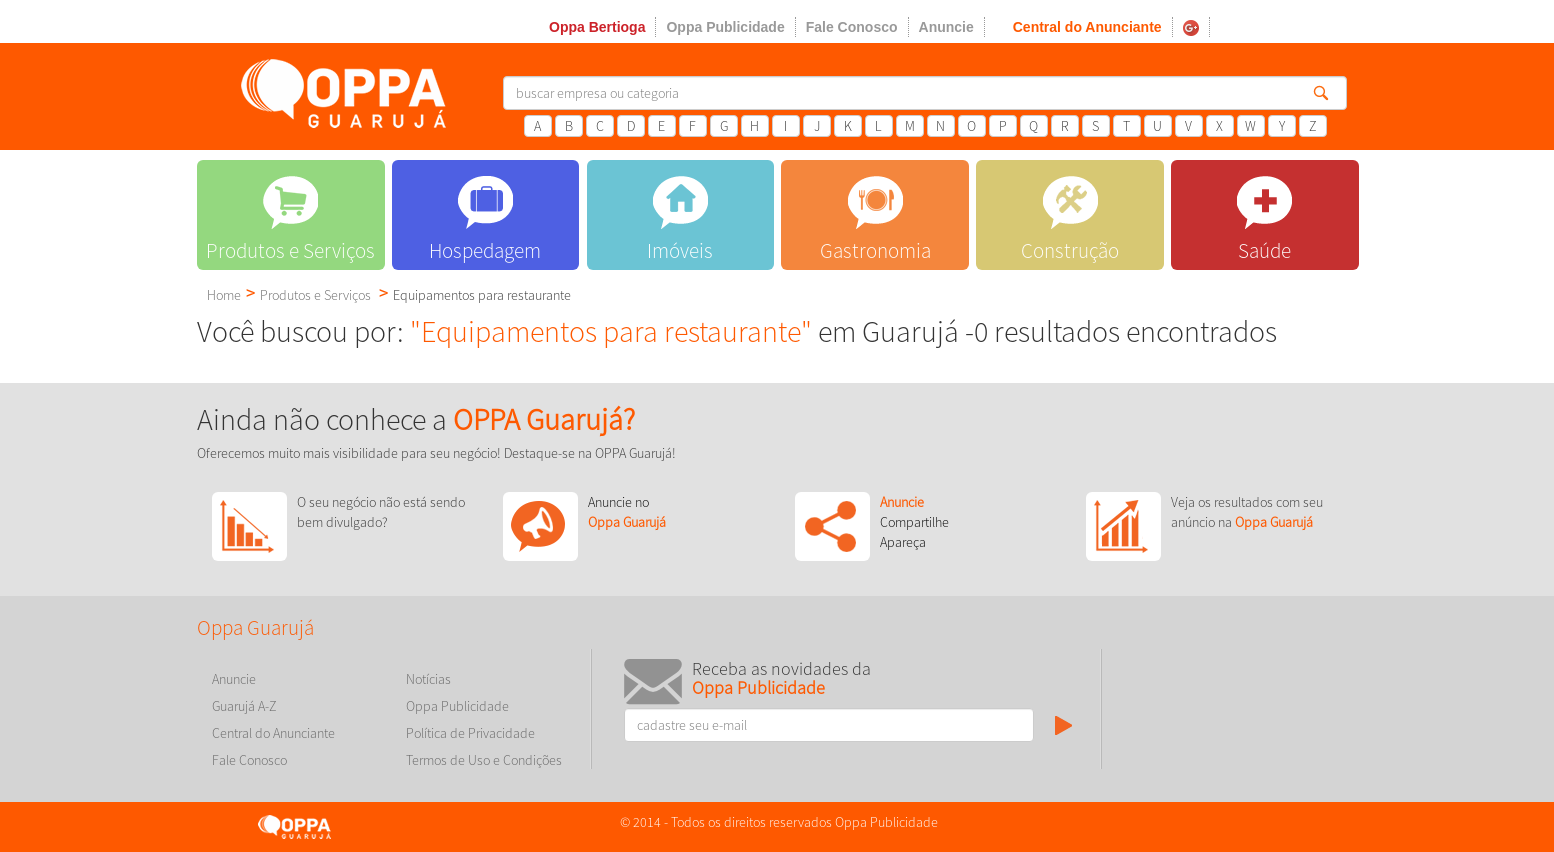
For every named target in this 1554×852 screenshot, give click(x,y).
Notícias (428, 679)
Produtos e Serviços (315, 295)
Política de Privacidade (470, 733)
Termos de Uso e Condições (484, 760)
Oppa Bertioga (597, 27)
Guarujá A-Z (244, 706)
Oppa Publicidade (725, 27)
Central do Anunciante (1087, 27)
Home (224, 295)
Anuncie (946, 27)
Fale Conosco (852, 27)
